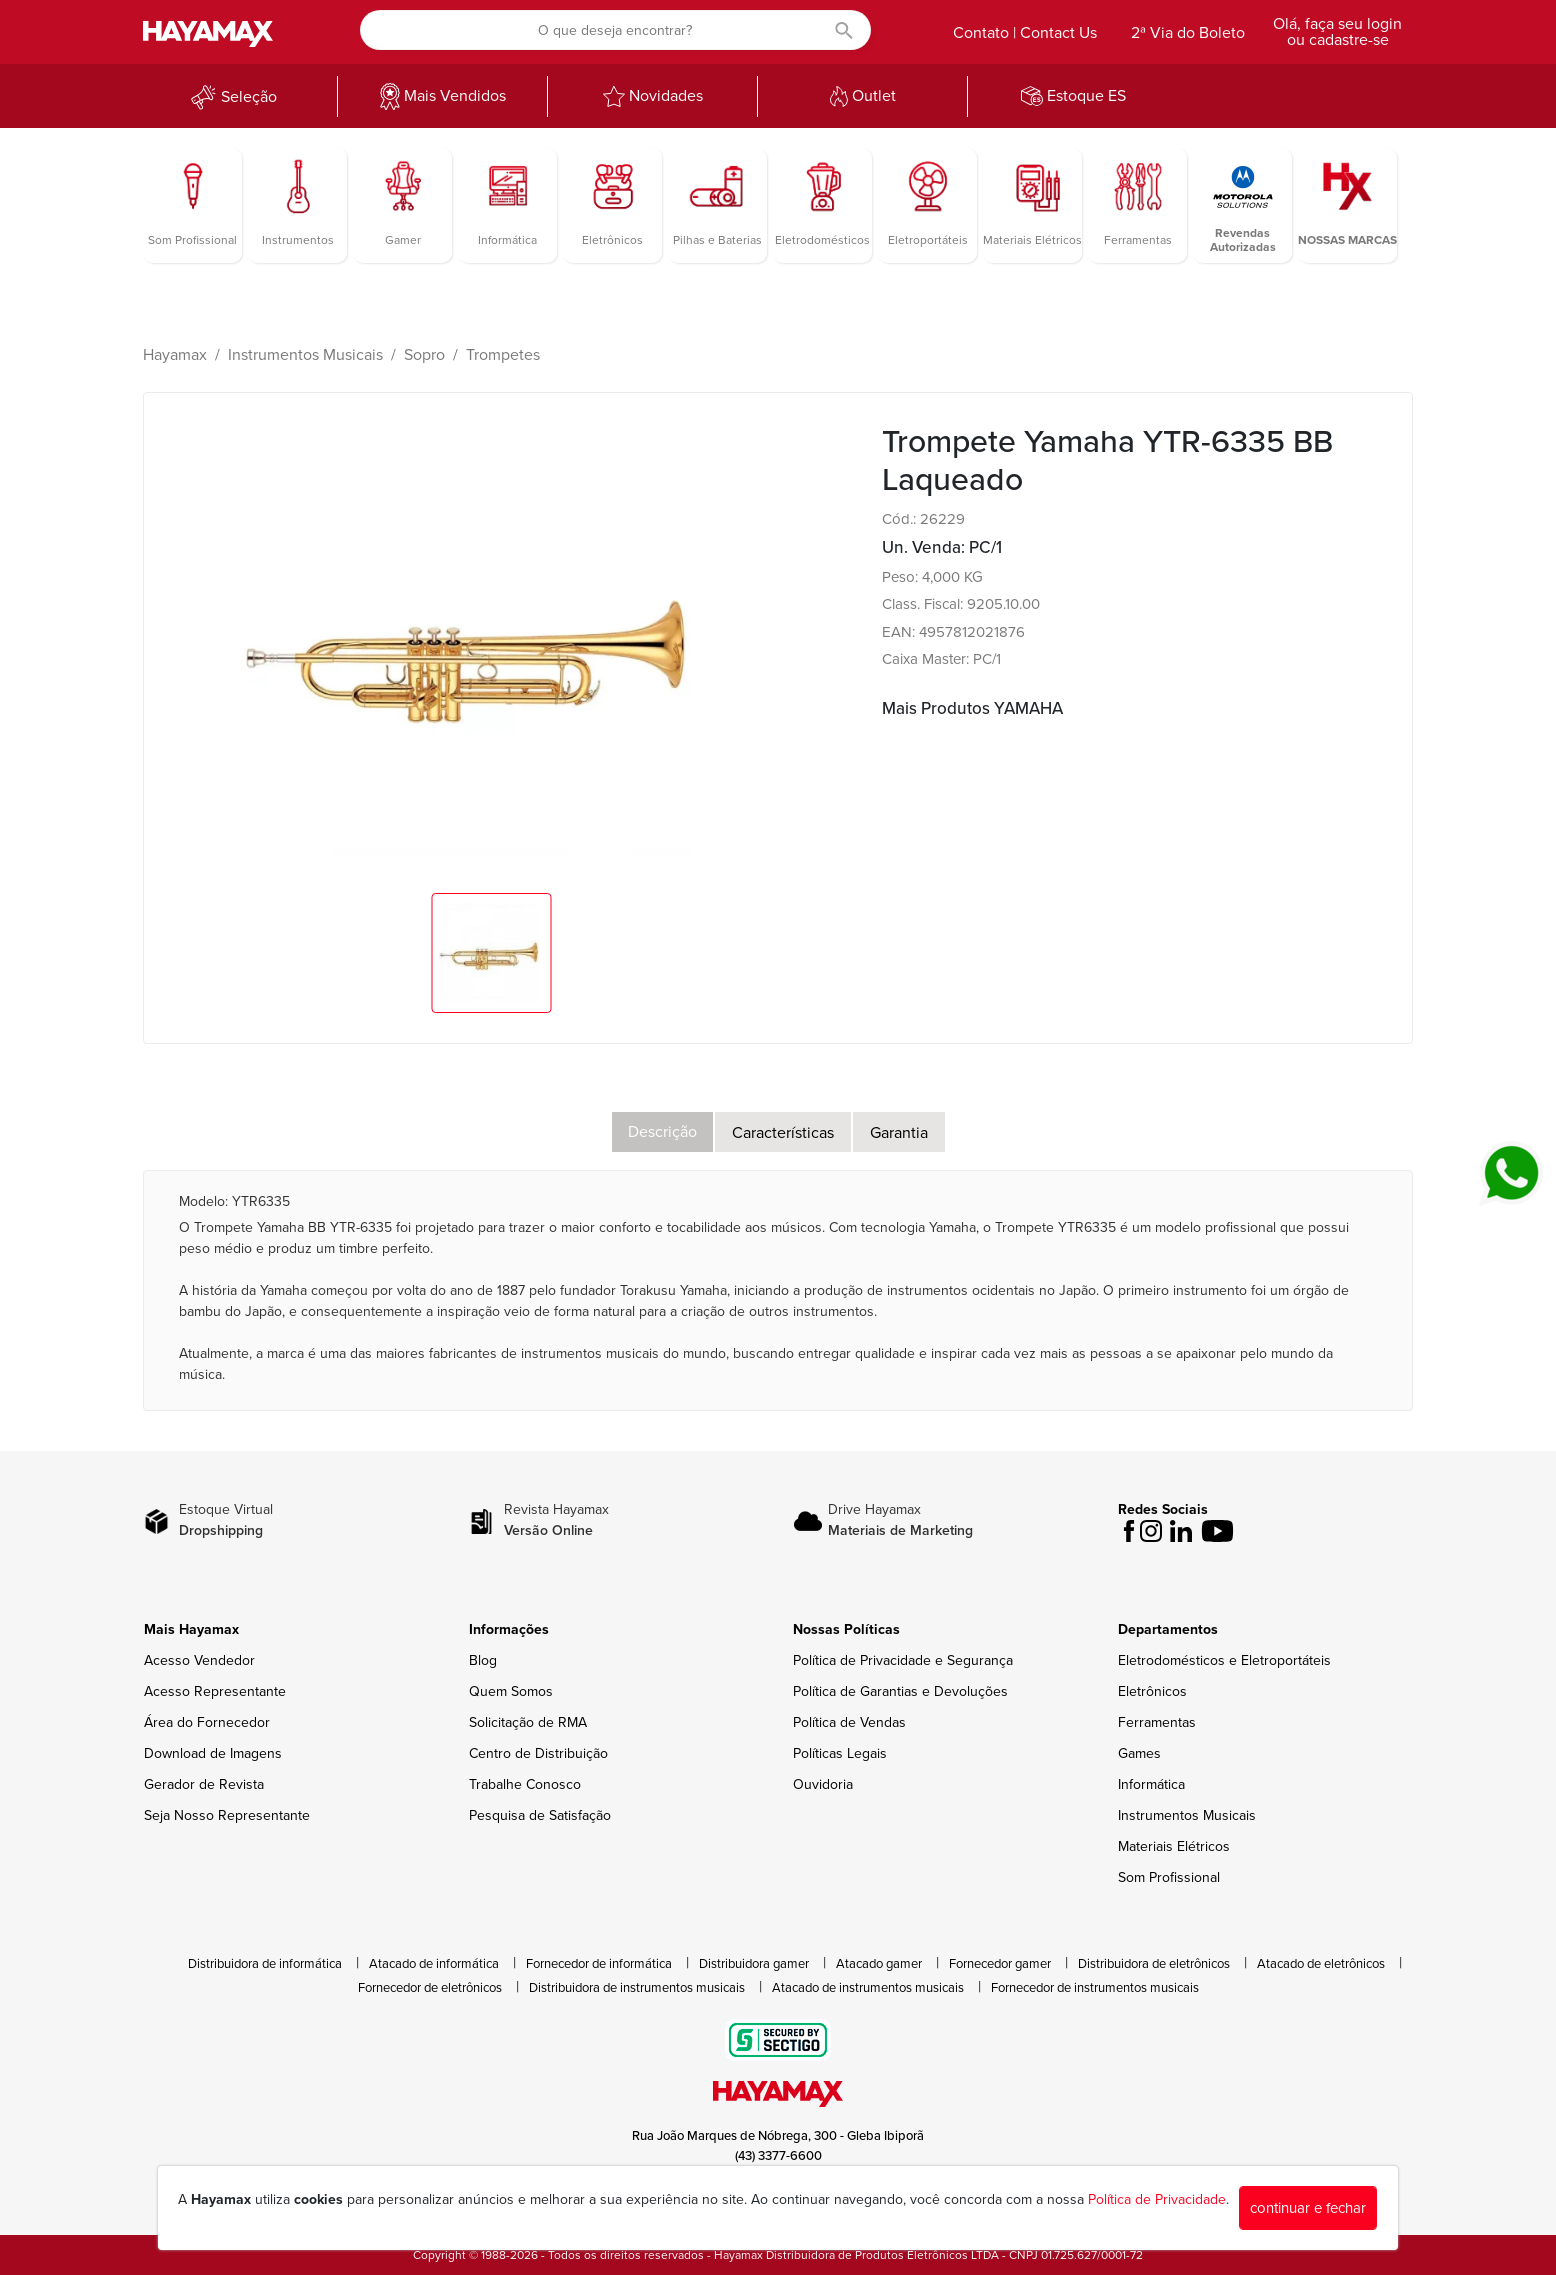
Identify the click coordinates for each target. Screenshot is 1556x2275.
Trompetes (503, 355)
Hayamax (175, 355)
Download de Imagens (213, 1753)
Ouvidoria (823, 1784)
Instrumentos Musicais (305, 355)
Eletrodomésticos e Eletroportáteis (1224, 1660)
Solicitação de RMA (528, 1722)
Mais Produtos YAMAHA (972, 708)
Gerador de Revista (204, 1784)
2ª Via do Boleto (1188, 33)
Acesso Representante (215, 1691)
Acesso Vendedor (199, 1660)
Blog (483, 1660)
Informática (1151, 1784)
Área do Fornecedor (207, 1722)
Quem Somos (511, 1691)
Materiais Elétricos (1174, 1846)
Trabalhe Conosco (525, 1784)
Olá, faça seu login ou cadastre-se (1337, 32)
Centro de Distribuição (538, 1753)
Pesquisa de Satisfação (540, 1815)
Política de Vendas (849, 1722)
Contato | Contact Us (1025, 33)
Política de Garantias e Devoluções (900, 1691)
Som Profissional (1169, 1877)
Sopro (424, 355)
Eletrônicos (1152, 1691)
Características (783, 1133)
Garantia (899, 1133)
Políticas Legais (840, 1753)
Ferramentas (1157, 1722)
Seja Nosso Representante (227, 1815)
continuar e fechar (1308, 2208)
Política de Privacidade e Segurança (903, 1660)
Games (1139, 1753)
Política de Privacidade (1157, 2199)
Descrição (662, 1132)
